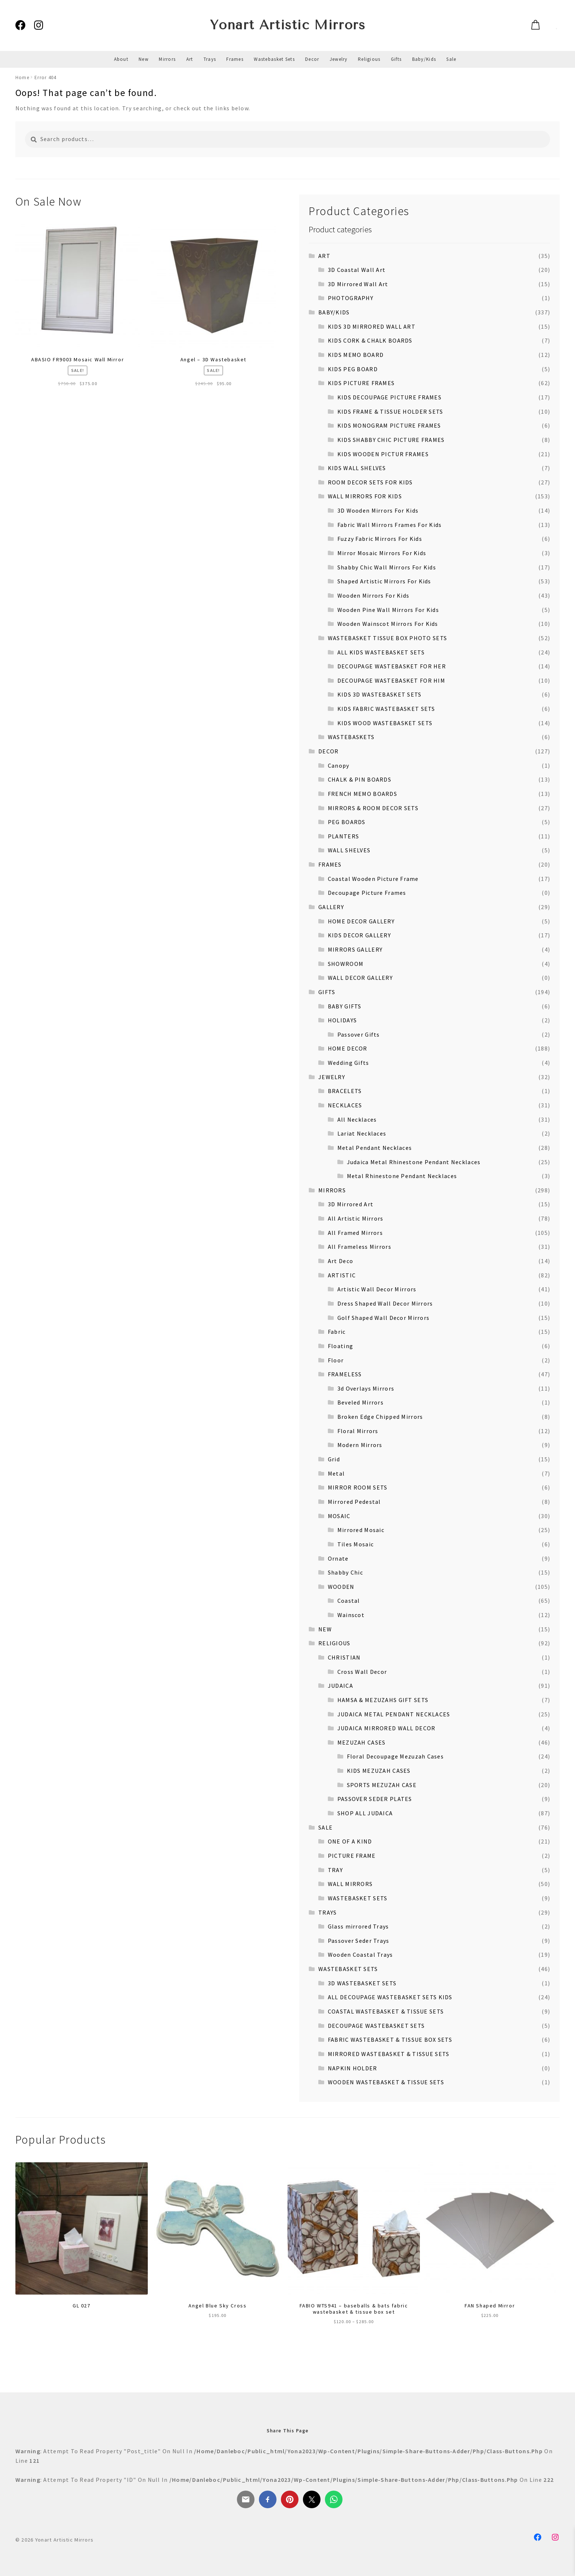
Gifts (396, 59)
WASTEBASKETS (351, 737)
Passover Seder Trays (358, 1940)
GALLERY (331, 907)
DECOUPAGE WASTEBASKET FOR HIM (391, 680)
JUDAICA (340, 1685)
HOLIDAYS (342, 1020)
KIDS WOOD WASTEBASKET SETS (384, 723)
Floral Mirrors (357, 1431)
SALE (325, 1827)
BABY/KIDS (334, 312)
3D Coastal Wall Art (356, 269)
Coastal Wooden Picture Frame (373, 878)
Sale (451, 59)
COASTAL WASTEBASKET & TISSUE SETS (386, 2011)
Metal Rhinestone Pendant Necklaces (402, 1176)
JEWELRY (331, 1077)
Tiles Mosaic (355, 1544)
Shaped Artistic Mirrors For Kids (384, 581)
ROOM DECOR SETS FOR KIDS (370, 482)
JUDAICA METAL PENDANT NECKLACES (393, 1714)
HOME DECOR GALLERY (361, 921)
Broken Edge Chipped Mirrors (380, 1416)
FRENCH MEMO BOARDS (362, 793)
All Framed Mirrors (355, 1232)
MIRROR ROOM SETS (357, 1487)
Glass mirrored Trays (358, 1926)
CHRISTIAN (344, 1657)
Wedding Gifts (348, 1062)
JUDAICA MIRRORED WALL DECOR (386, 1728)
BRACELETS (345, 1091)
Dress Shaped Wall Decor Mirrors (385, 1303)
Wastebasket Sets (274, 59)
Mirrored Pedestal (354, 1501)
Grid (334, 1459)
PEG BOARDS (347, 822)
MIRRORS (332, 1190)
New (144, 59)
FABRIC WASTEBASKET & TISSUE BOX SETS (390, 2039)
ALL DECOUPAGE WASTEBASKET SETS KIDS (390, 1997)
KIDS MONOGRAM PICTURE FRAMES (389, 425)
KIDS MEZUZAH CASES (379, 1770)
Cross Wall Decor (362, 1671)
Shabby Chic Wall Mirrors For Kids (386, 567)
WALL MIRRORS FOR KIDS (365, 496)
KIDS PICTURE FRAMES (361, 383)
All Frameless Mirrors (359, 1246)
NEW (325, 1629)
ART (324, 255)
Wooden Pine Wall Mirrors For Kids (388, 609)
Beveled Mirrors (360, 1402)
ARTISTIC (342, 1275)
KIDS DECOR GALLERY (359, 935)
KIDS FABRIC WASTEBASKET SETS (386, 708)
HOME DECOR (347, 1048)
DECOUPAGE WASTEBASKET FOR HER (391, 666)
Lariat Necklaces (361, 1133)
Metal (336, 1473)
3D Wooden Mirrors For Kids (377, 510)
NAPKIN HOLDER (352, 2068)
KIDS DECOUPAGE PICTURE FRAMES (389, 397)
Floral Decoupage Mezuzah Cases (395, 1756)
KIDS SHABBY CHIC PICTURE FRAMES (391, 439)
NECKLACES (345, 1105)
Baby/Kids (424, 59)
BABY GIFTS (345, 1006)
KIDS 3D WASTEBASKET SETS (379, 694)
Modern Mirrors (359, 1444)
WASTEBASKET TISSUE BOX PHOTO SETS (387, 638)
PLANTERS (343, 836)
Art (189, 59)
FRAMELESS (345, 1374)
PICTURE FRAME (352, 1855)
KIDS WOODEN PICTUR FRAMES (383, 454)
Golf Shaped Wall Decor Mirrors (383, 1317)
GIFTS (326, 992)
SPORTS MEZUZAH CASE (382, 1785)
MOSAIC (339, 1516)
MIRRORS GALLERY (355, 949)
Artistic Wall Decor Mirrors (377, 1289)
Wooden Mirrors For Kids (373, 595)
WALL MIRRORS (350, 1883)
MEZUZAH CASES (361, 1742)
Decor (312, 59)
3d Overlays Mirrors (365, 1388)
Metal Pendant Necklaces (374, 1147)
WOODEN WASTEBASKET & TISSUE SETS (386, 2082)
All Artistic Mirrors (356, 1218)
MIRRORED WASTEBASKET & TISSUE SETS (389, 2054)
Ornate (338, 1558)
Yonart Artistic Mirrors (288, 25)
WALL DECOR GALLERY (360, 977)
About (121, 59)
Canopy (338, 765)
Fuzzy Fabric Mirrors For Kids (379, 538)
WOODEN (341, 1586)
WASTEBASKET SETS (357, 1898)
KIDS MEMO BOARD (356, 354)
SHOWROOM (345, 963)
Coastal (348, 1600)
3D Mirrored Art (350, 1204)
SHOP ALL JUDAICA (365, 1813)
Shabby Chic (345, 1572)
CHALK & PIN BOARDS (359, 779)
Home (22, 77)
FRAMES (330, 864)
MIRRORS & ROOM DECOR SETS (373, 808)
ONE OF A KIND (350, 1841)
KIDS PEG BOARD (353, 369)
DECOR (328, 751)
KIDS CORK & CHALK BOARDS (370, 340)
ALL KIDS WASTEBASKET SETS (381, 652)
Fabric (337, 1331)
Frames (234, 59)
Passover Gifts (358, 1034)
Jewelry (339, 59)
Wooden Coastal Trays (360, 1954)
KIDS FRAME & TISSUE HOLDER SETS (390, 411)
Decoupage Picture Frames (367, 892)
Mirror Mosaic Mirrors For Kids (381, 553)
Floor (336, 1360)
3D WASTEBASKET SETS (362, 1983)
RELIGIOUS (334, 1643)
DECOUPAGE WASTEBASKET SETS (376, 2025)
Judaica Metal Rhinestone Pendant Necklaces (414, 1162)
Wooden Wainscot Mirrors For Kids (387, 623)
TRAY (335, 1870)
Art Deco (340, 1261)
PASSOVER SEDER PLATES (374, 1798)
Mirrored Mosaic (360, 1530)
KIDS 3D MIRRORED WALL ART (371, 326)
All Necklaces (357, 1119)
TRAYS (327, 1912)
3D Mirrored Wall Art (358, 284)
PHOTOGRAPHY (350, 298)
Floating (340, 1346)
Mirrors (167, 59)
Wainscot (351, 1615)
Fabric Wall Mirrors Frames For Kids (389, 524)
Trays (210, 59)
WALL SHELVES (349, 850)
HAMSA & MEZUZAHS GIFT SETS (382, 1700)
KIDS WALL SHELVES (357, 468)
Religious (369, 59)
